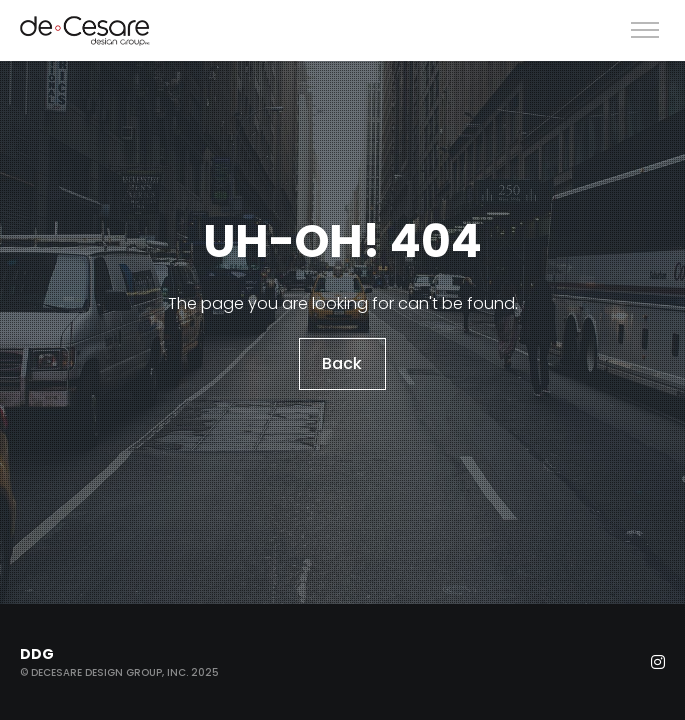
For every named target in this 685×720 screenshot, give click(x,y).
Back (343, 363)
